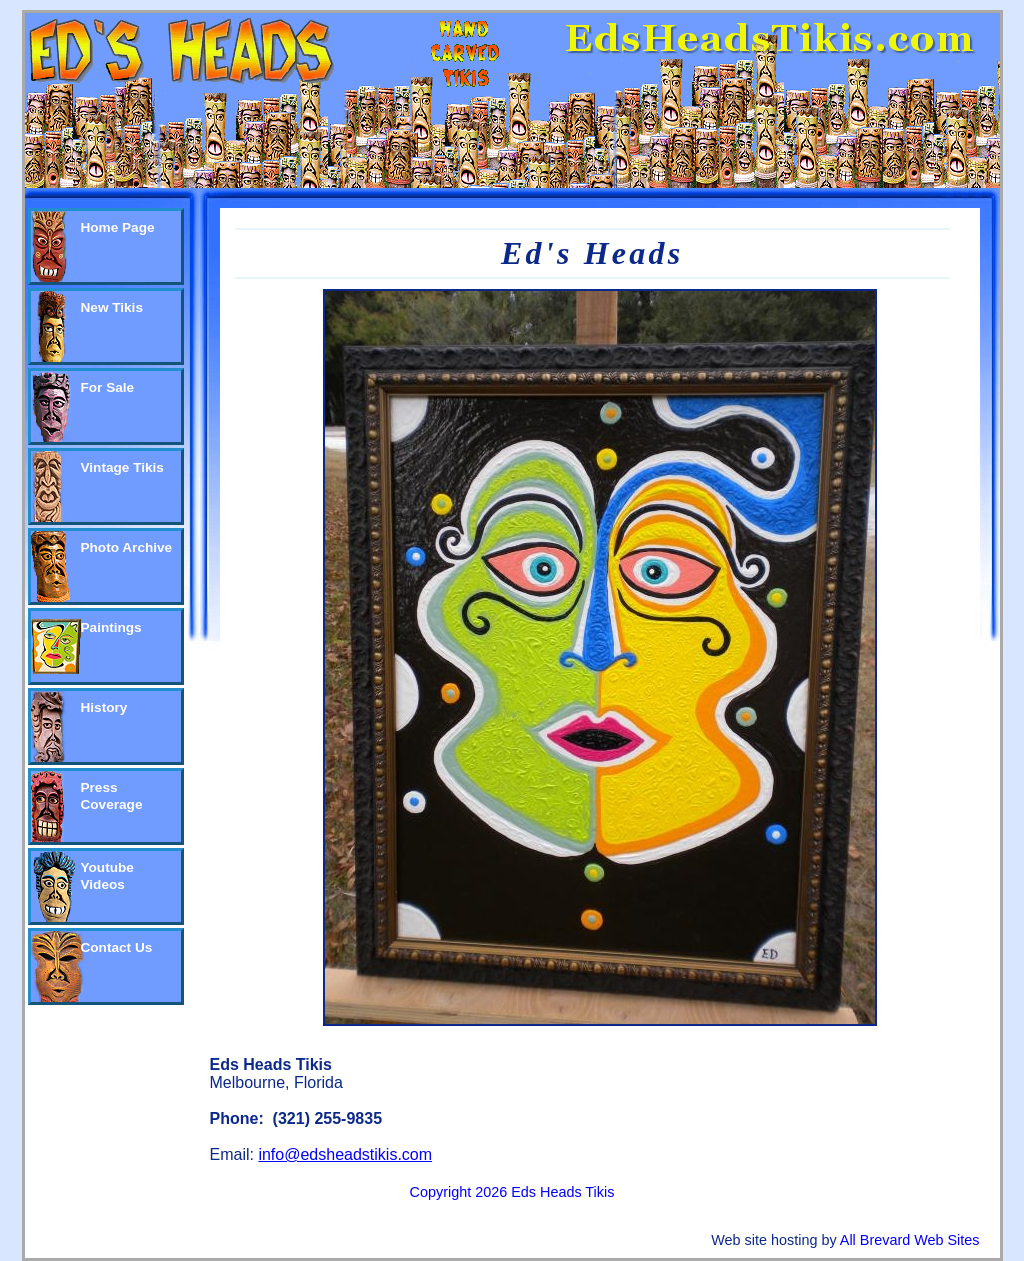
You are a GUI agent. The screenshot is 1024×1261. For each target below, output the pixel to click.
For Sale (108, 387)
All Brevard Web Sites (910, 1240)
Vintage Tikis (122, 467)
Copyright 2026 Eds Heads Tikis (512, 1192)
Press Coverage (112, 796)
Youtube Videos (107, 876)
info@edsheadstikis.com (345, 1154)
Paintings (111, 627)
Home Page (118, 227)
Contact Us (117, 947)
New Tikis (112, 307)
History (104, 707)
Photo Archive (127, 547)
